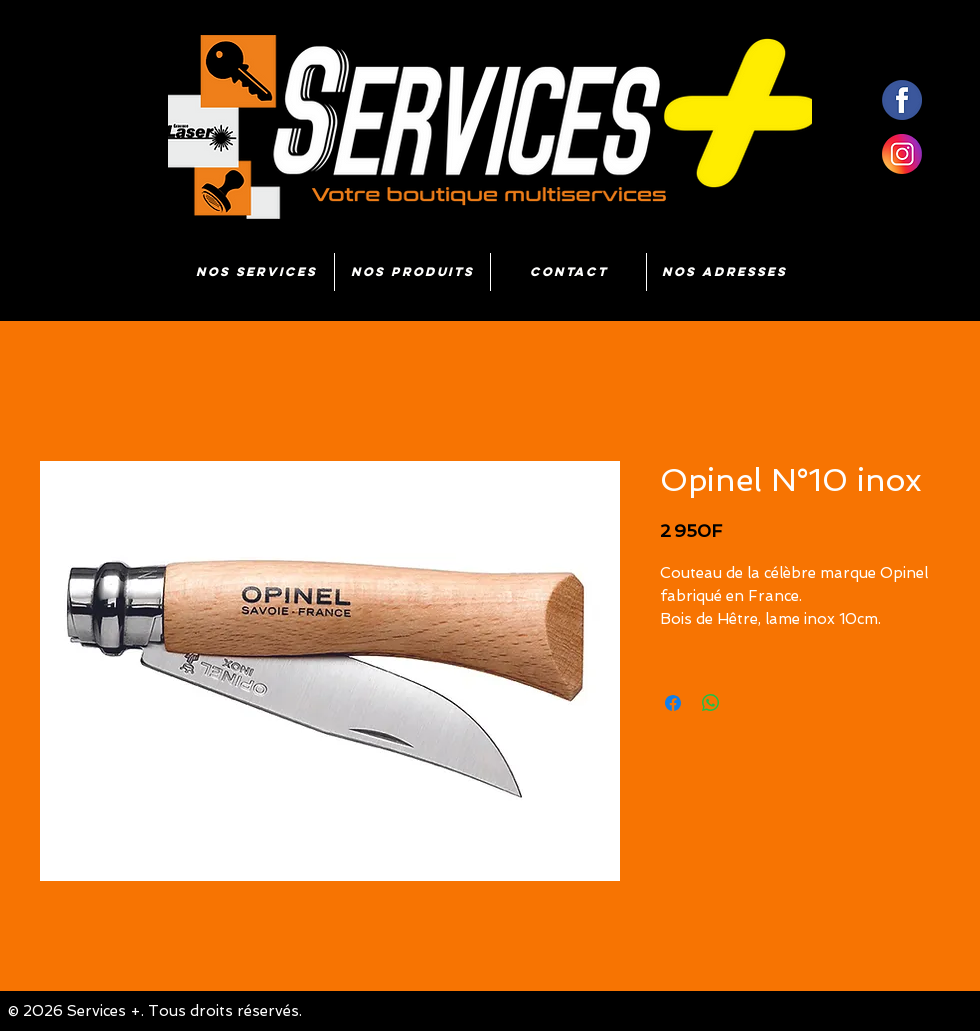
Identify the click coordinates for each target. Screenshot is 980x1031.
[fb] (902, 100)
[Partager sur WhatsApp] (711, 703)
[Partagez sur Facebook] (673, 703)
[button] (412, 272)
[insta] (902, 154)
